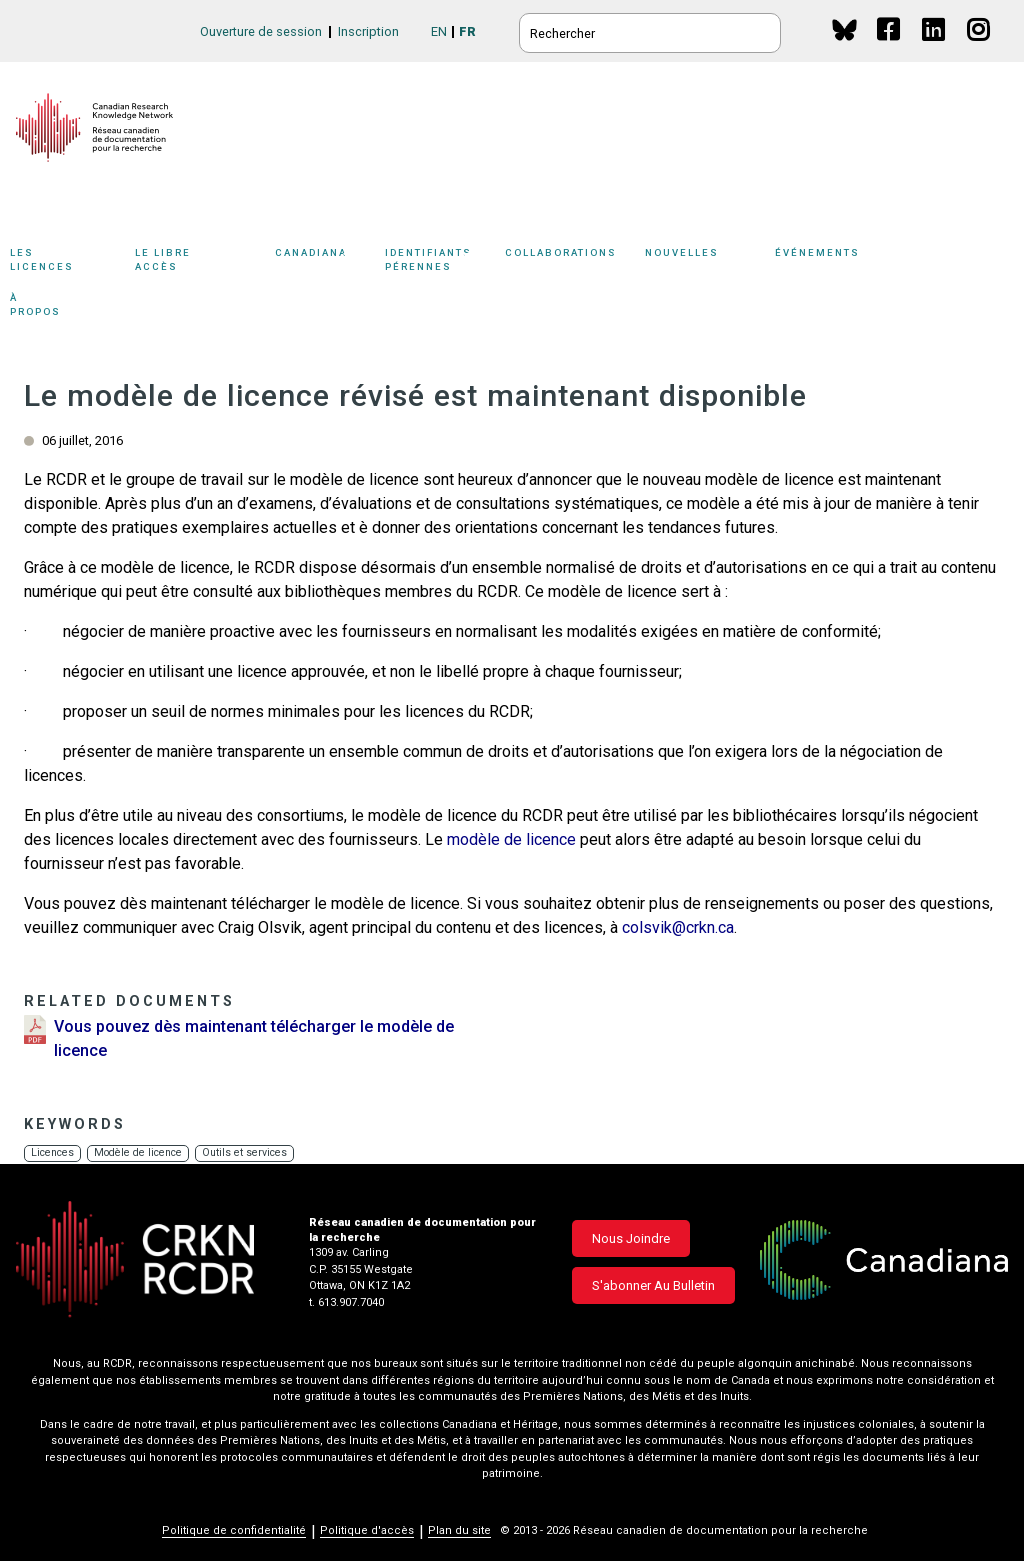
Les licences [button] (67, 262)
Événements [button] (849, 262)
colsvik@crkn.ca (678, 927)
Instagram (979, 48)
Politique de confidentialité (234, 1530)
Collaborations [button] (575, 262)
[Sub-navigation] (62, 263)
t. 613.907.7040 (346, 1302)
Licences (54, 1152)
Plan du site (459, 1530)
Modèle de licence (145, 1152)
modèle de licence (511, 839)
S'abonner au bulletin (653, 1285)
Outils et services (255, 1152)
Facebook (889, 48)
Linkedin (934, 48)
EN (439, 31)
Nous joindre (631, 1238)
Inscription (368, 31)
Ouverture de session (261, 31)
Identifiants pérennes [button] (440, 262)
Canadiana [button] (325, 262)
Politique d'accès (367, 1530)
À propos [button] (57, 307)
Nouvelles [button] (705, 262)
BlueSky (844, 29)
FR (467, 31)
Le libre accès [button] (200, 262)
